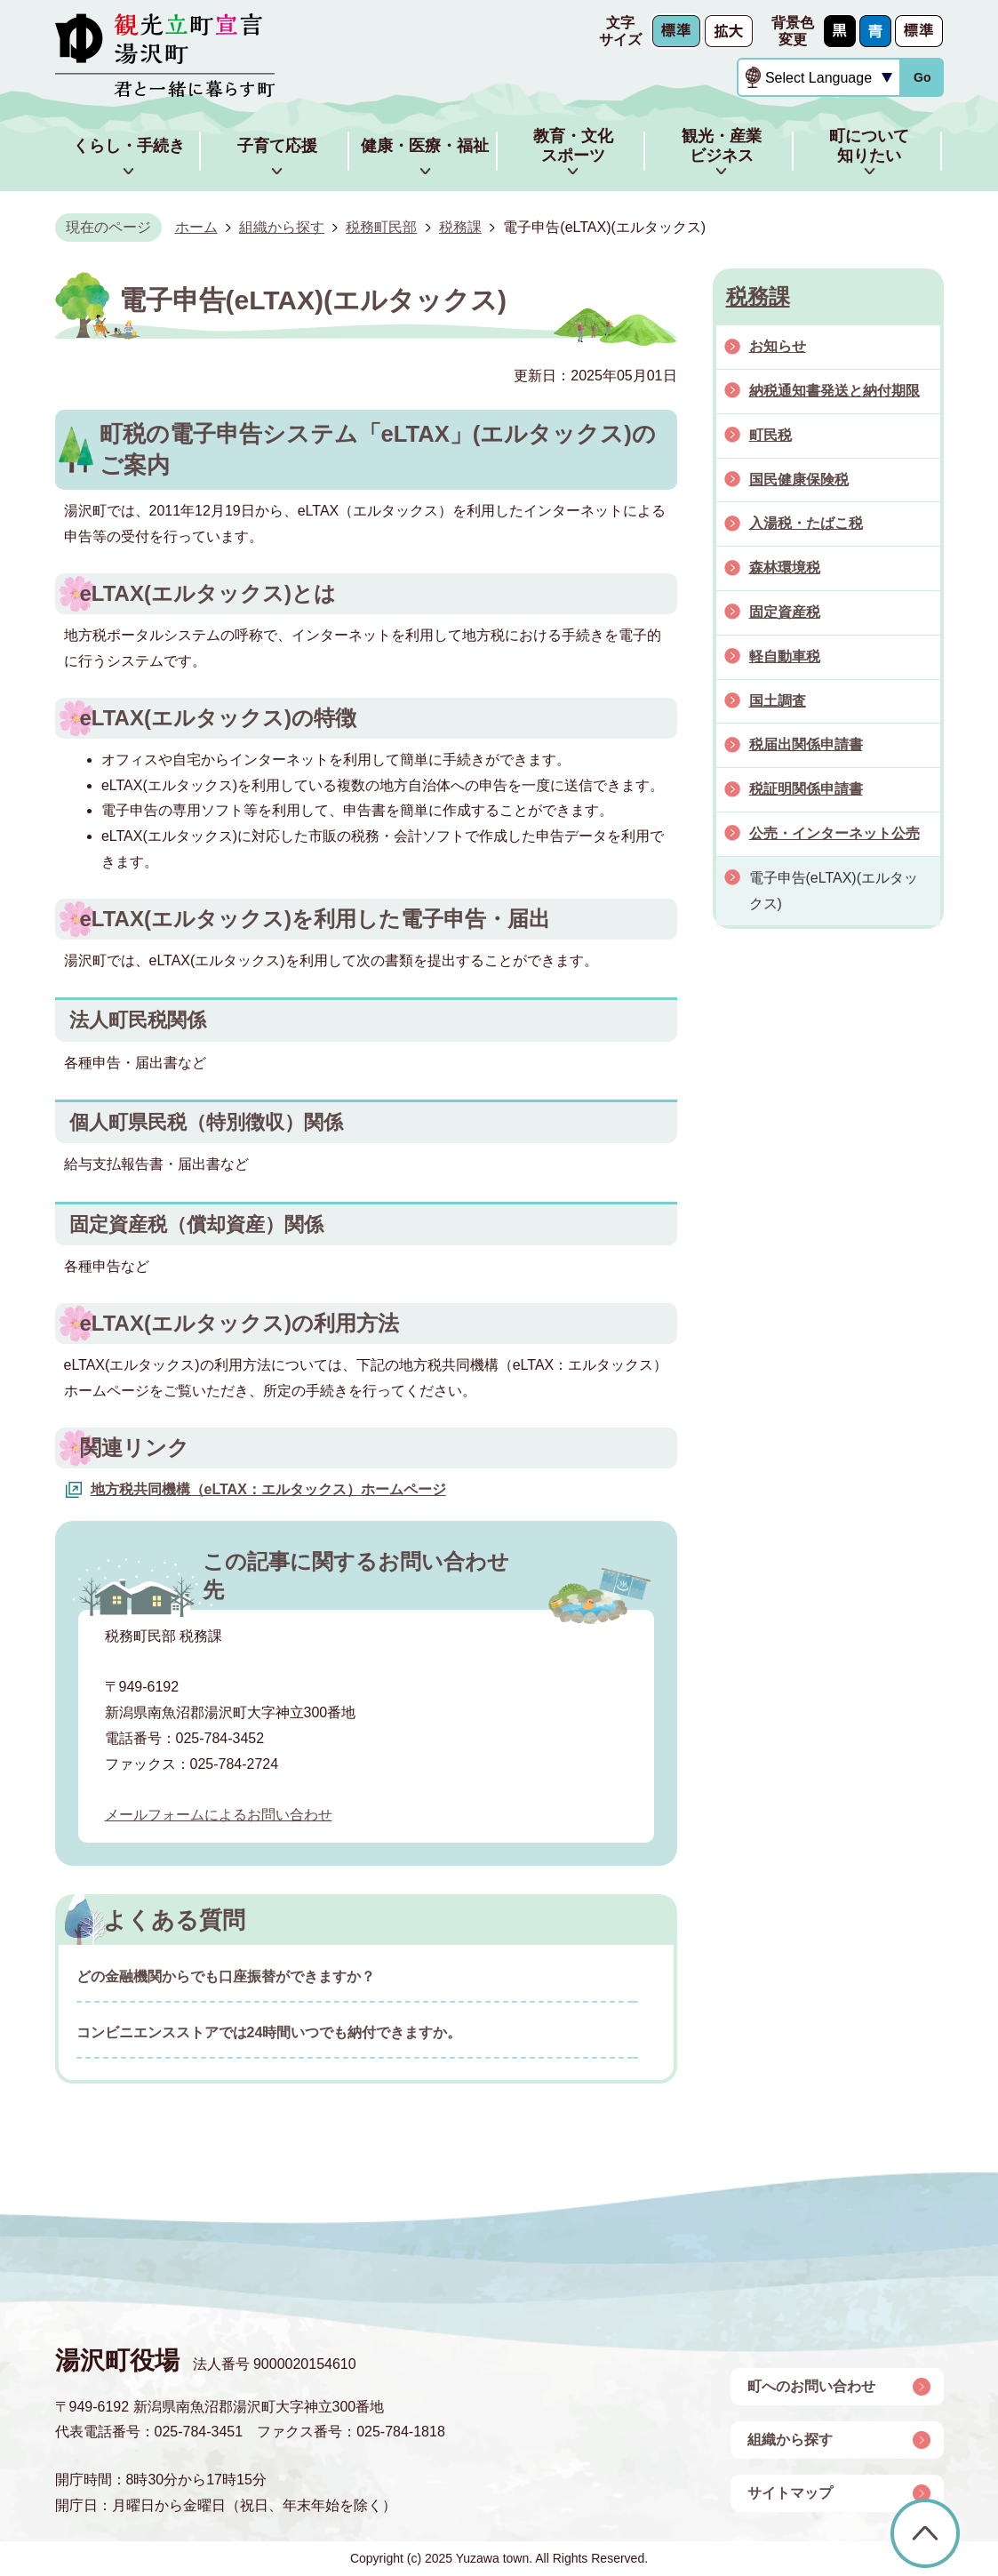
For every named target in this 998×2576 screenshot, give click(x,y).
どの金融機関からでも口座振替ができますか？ (225, 1976)
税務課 (460, 227)
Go (922, 77)
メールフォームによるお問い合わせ (218, 1814)
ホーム (196, 227)
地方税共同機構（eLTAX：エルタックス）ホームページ (268, 1489)
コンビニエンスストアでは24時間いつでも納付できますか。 (269, 2032)
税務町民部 (381, 227)
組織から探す (281, 227)
